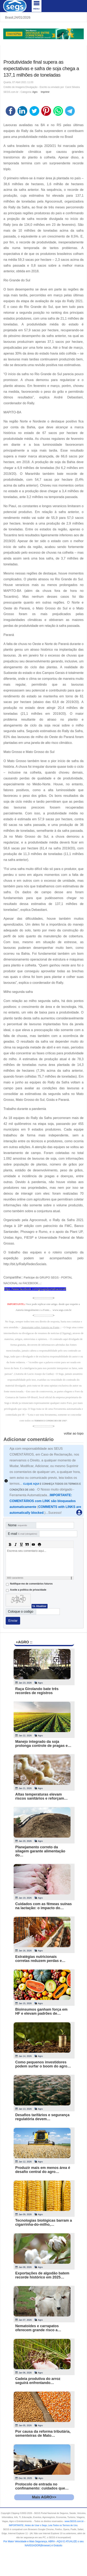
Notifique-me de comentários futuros (31, 1583)
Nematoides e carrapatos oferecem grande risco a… (38, 2328)
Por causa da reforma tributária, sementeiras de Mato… (43, 2433)
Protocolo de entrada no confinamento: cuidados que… (42, 2486)
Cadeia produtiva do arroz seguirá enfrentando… (37, 2381)
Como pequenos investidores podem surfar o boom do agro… (43, 2064)
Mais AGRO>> (44, 2497)
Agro (34, 92)
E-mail (22, 1533)
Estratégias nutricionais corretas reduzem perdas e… (40, 1959)
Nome (17, 1525)
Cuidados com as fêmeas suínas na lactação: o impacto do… (43, 1906)
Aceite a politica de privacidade (28, 1589)
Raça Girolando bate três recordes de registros (37, 1691)
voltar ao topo (74, 1433)
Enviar (12, 1620)
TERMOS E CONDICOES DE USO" (50, 1421)
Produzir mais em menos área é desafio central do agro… (42, 2170)
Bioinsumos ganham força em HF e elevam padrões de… (41, 2011)
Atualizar (41, 1606)
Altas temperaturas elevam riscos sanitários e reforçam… (41, 1796)
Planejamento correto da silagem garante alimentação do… (40, 1851)
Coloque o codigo (20, 1611)
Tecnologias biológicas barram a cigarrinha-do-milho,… (43, 2222)
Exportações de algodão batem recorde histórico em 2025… (42, 2275)
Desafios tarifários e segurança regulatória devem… (42, 2117)
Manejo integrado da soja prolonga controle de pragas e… (43, 1744)
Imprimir (45, 92)
